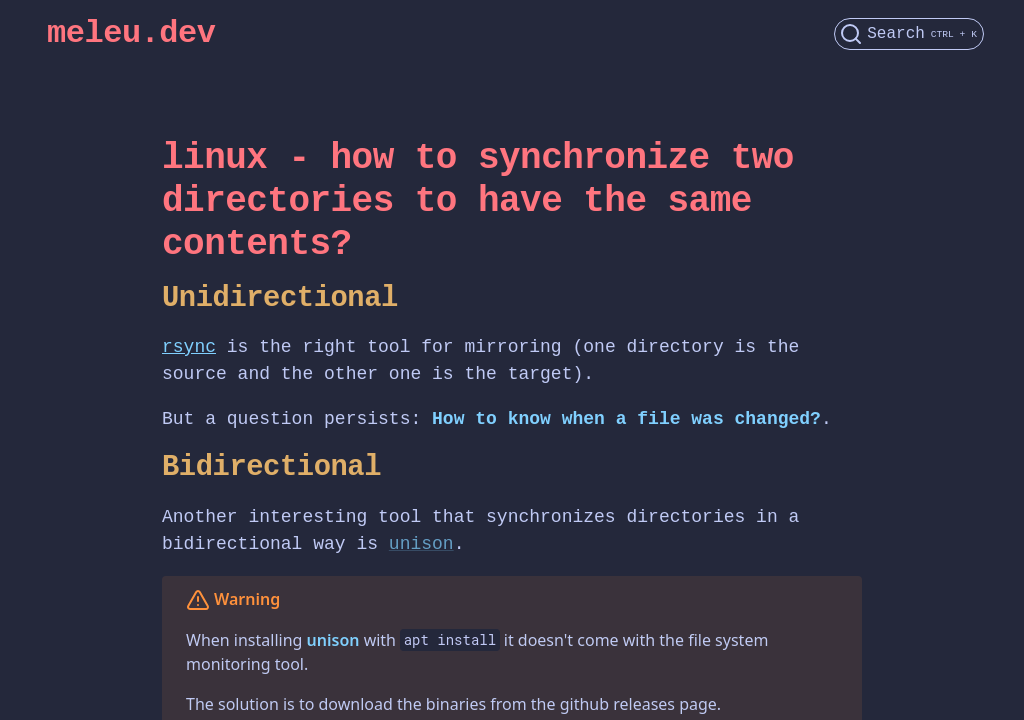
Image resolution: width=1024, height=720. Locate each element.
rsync (189, 347)
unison (421, 544)
